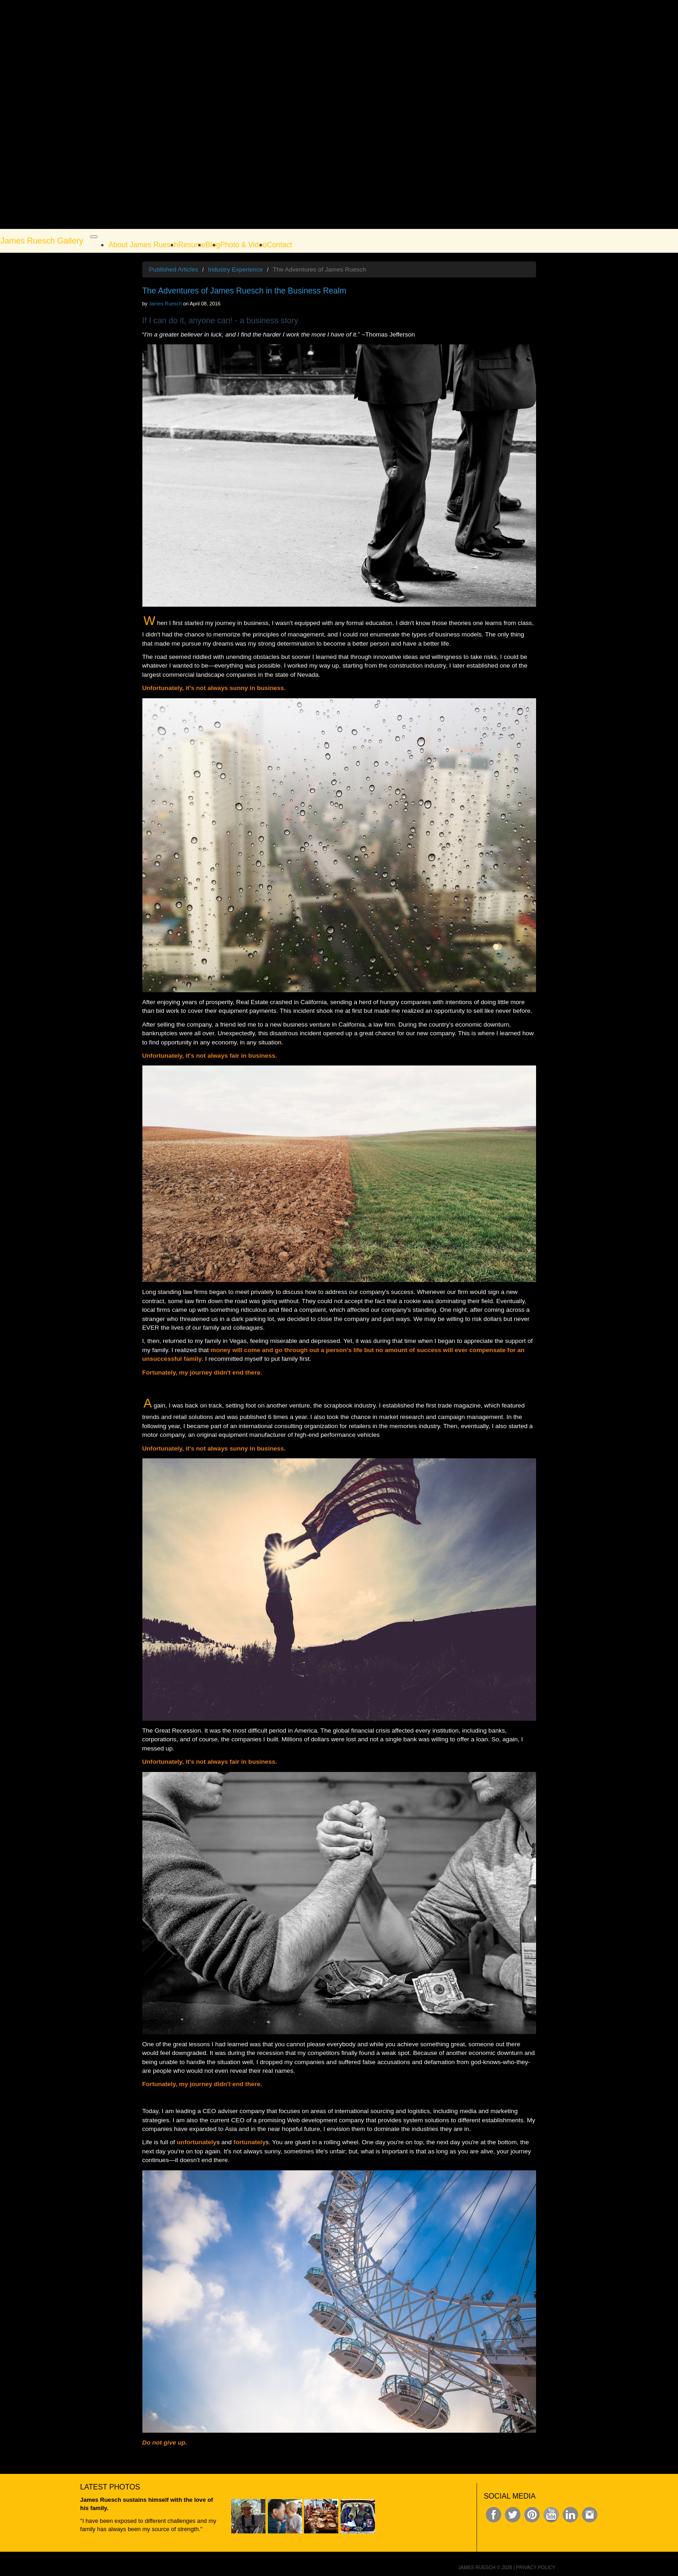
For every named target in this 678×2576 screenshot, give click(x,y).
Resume (192, 245)
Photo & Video (243, 245)
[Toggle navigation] (94, 236)
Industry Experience (235, 269)
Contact (279, 245)
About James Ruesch (143, 245)
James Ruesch (165, 303)
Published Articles (173, 269)
